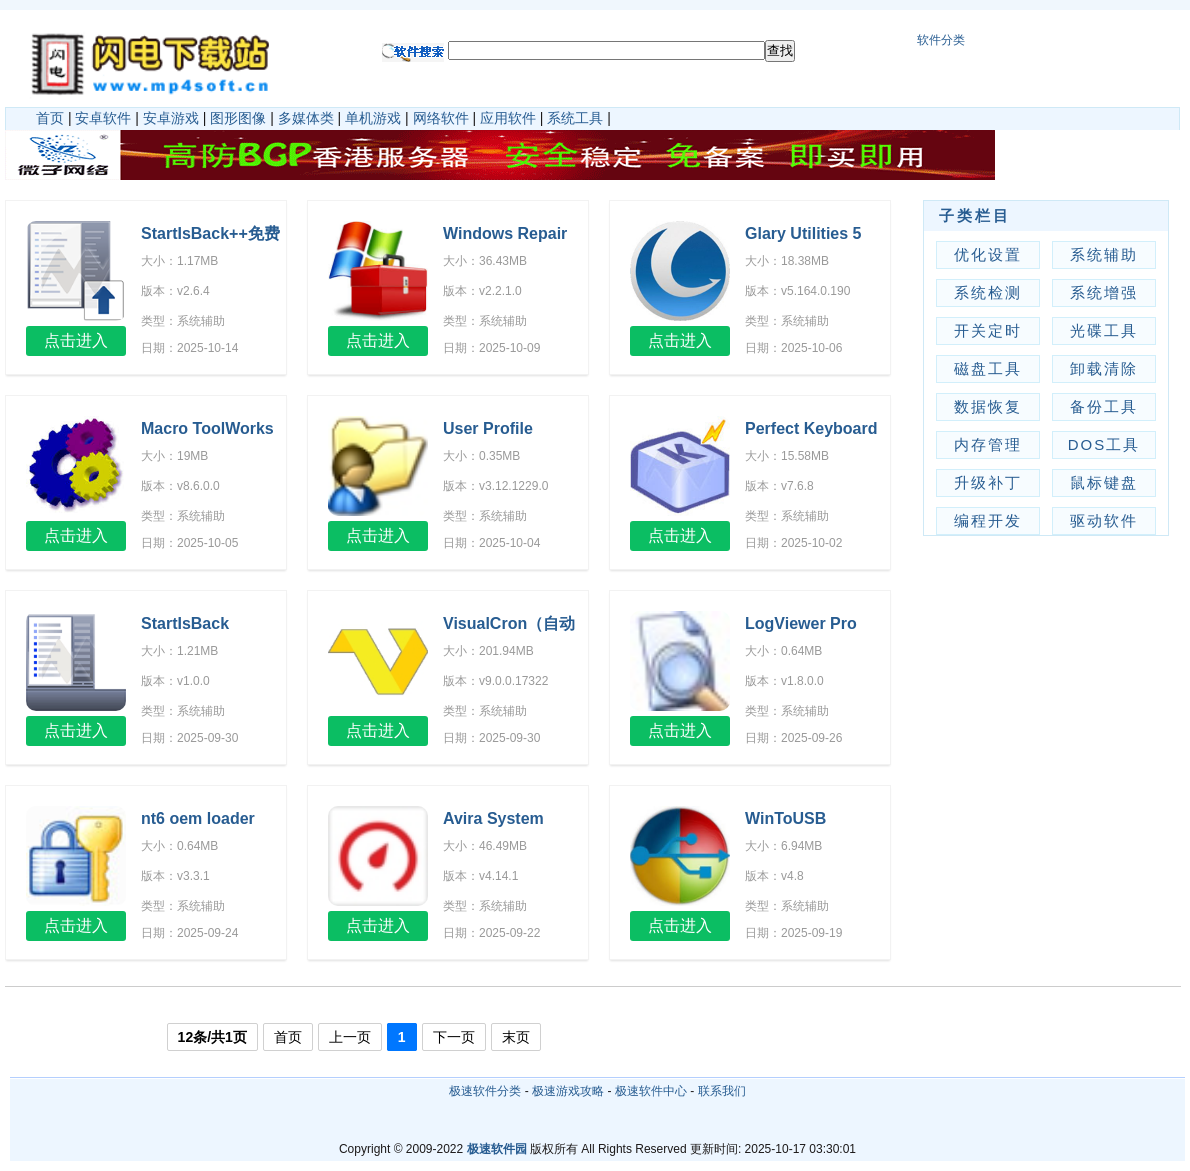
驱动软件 (1104, 520)
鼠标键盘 (1104, 482)
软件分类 (941, 40)
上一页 (350, 1037)
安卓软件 (103, 118)
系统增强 (1104, 292)
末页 (516, 1037)
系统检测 (988, 292)
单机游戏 (373, 118)
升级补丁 (988, 482)
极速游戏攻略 (568, 1091)
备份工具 (1104, 406)
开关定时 (988, 330)
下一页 (454, 1037)
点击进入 (76, 340)
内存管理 (988, 444)
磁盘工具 (988, 368)
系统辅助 (1104, 254)
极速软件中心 (651, 1091)
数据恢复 (988, 406)
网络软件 (441, 118)
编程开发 (988, 520)
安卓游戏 (171, 118)
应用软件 (508, 118)
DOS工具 (1104, 444)
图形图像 (238, 118)
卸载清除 (1104, 368)
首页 (50, 118)
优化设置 (988, 254)
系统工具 (575, 118)
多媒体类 (306, 118)
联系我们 (722, 1091)
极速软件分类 (485, 1091)
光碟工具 (1104, 330)
